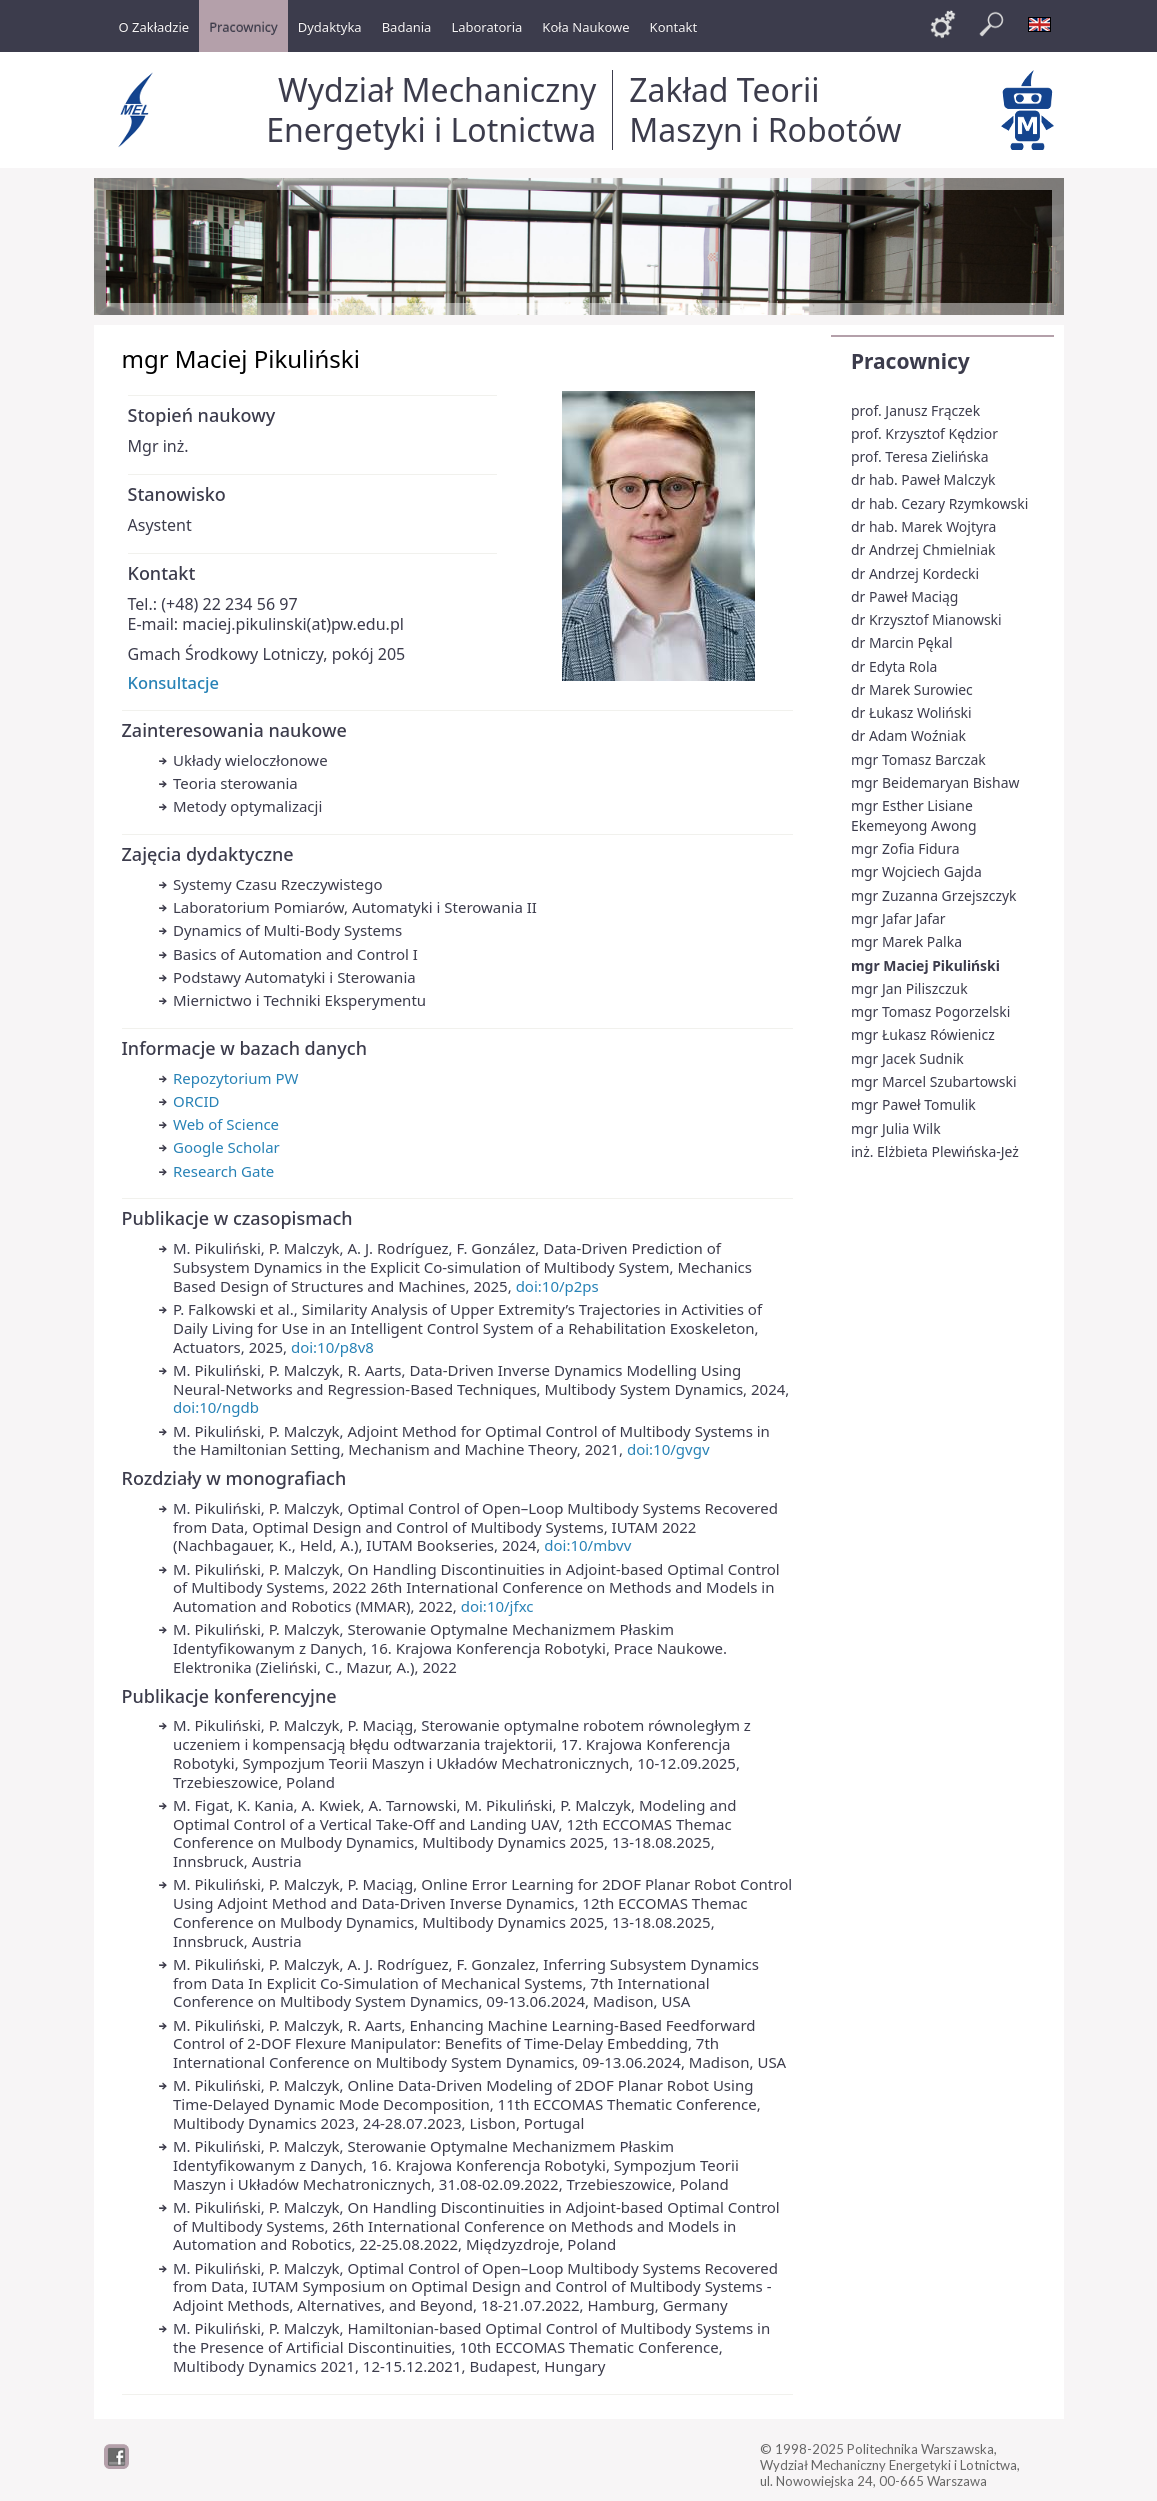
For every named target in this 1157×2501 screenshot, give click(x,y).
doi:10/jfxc (497, 1606)
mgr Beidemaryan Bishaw (935, 782)
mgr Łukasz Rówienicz (923, 1034)
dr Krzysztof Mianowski (926, 619)
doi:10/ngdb (216, 1407)
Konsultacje (173, 682)
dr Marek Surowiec (912, 689)
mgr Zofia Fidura (905, 848)
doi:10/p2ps (557, 1286)
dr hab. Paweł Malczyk (923, 479)
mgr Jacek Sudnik (907, 1058)
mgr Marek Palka (906, 941)
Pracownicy (910, 361)
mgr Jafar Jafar (898, 918)
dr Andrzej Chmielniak (923, 549)
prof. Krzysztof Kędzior (924, 433)
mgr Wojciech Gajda (916, 871)
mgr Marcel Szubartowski (934, 1081)
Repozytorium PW (235, 1078)
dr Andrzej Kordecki (915, 573)
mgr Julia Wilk (896, 1128)
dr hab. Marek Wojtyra (923, 526)
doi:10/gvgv (668, 1449)
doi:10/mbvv (587, 1545)
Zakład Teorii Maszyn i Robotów (765, 109)
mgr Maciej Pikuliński (925, 965)
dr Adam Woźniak (908, 735)
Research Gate (223, 1171)
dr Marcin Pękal (902, 642)
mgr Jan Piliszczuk (909, 988)
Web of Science (226, 1124)
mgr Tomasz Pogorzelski (930, 1011)
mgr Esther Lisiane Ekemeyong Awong (914, 815)
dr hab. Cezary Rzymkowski (939, 503)
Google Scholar (226, 1147)
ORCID (196, 1101)
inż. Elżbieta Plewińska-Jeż (935, 1151)
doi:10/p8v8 (332, 1347)
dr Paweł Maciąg (904, 596)
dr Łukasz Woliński (911, 712)
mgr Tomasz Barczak (918, 759)
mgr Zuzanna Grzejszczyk (934, 895)
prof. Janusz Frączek (915, 410)
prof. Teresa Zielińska (920, 456)
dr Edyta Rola (894, 666)
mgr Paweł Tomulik (913, 1104)
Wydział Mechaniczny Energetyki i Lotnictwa (431, 109)
